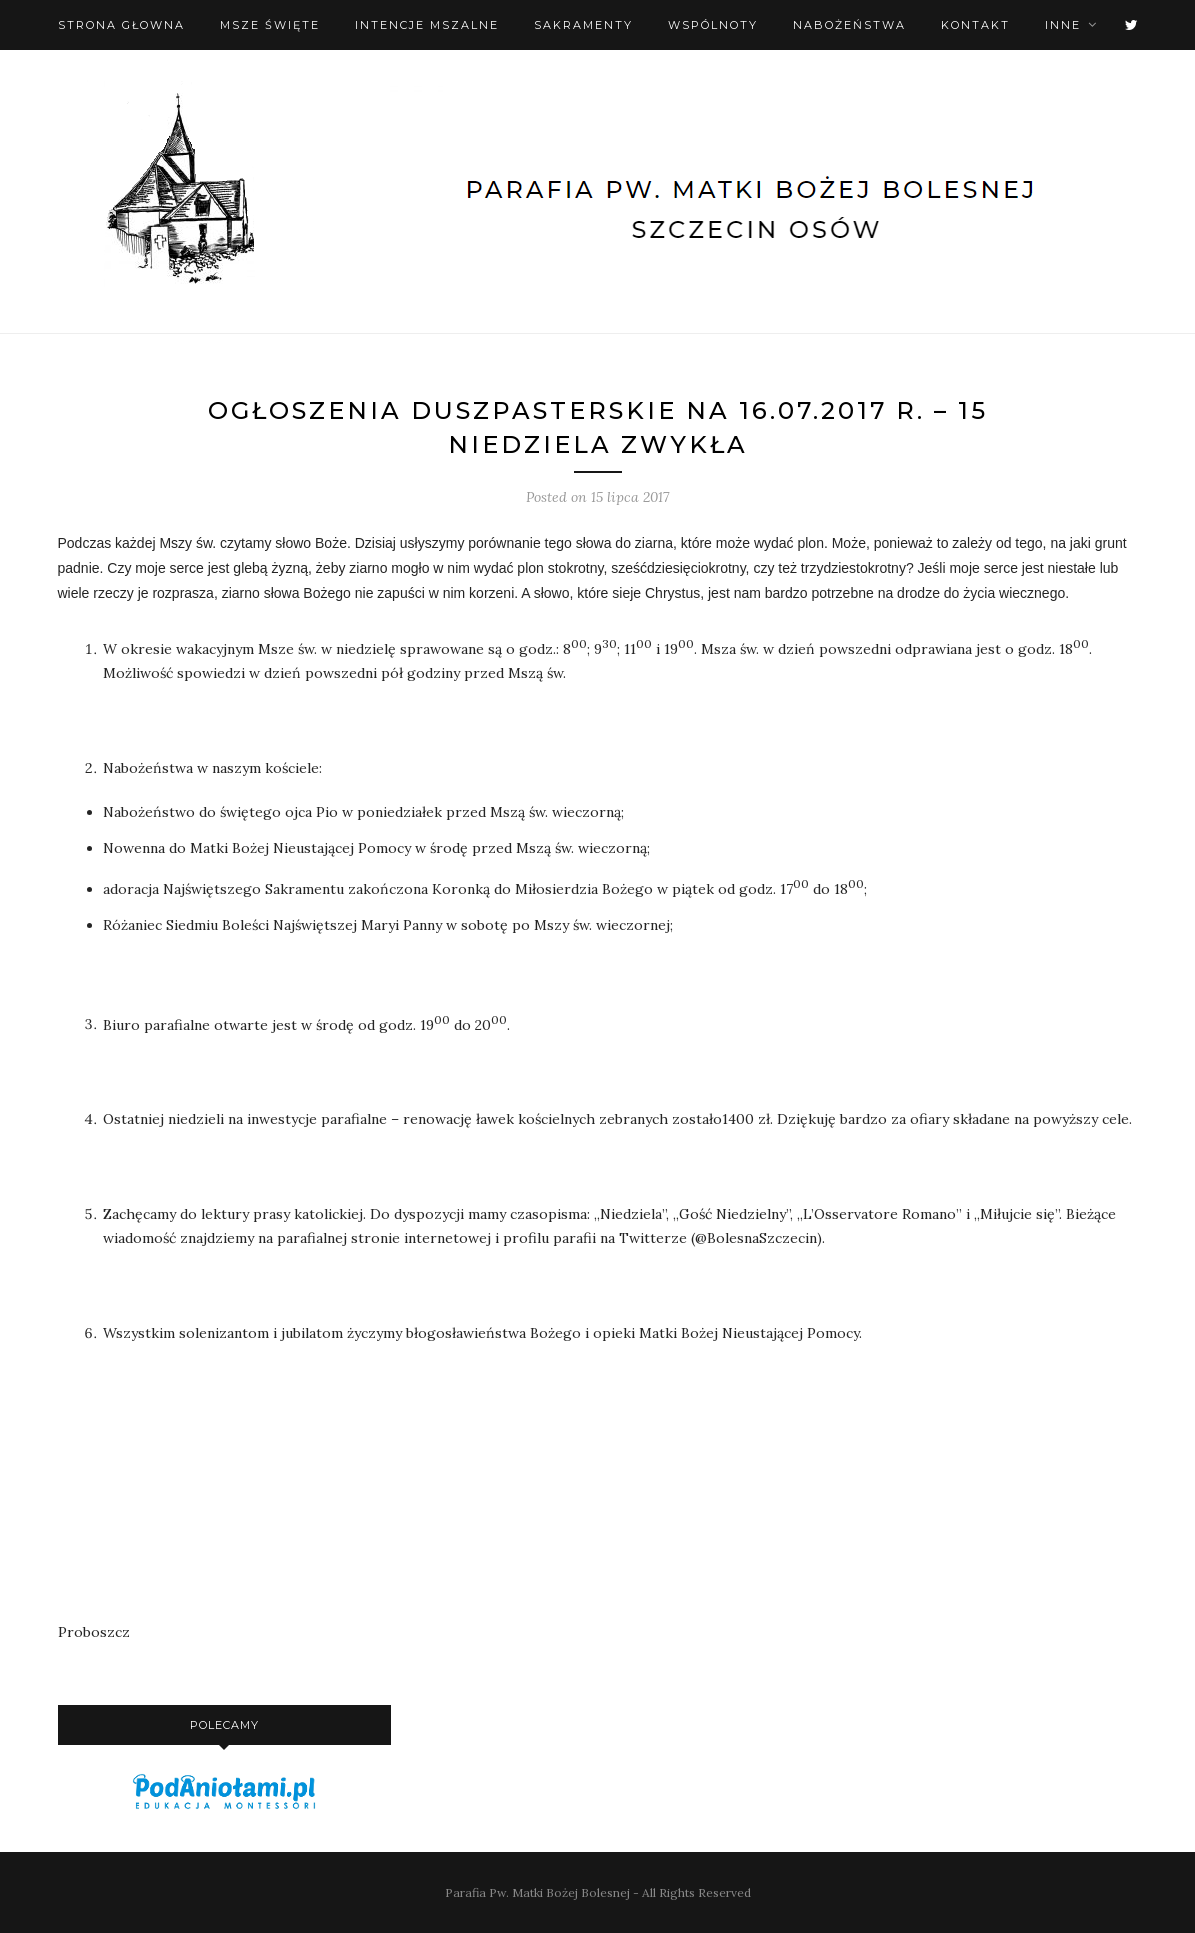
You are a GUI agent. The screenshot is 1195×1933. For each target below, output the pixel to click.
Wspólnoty (713, 25)
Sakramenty (583, 25)
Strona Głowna (121, 25)
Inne (1063, 25)
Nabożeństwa (849, 25)
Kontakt (975, 25)
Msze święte (270, 25)
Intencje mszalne (427, 25)
